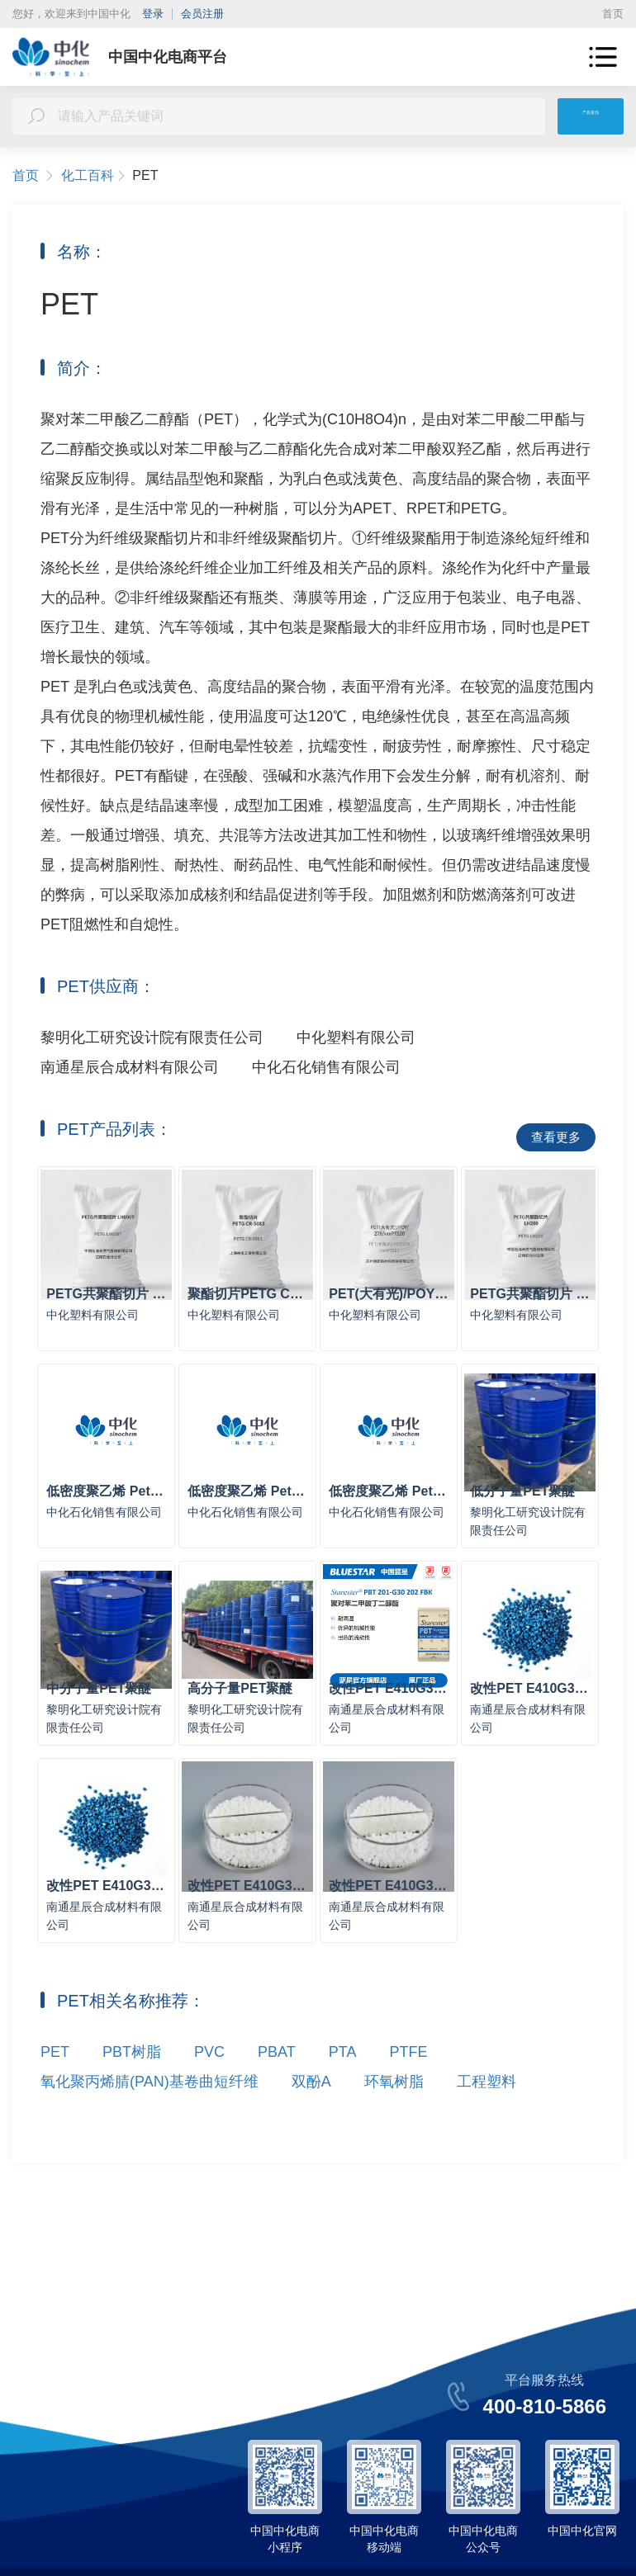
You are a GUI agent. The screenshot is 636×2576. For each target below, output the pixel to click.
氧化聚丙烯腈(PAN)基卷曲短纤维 (149, 2118)
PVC (209, 2089)
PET (54, 2089)
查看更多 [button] (556, 1137)
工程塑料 (486, 2118)
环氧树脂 (394, 2118)
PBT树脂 (131, 2089)
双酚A (311, 2118)
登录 (153, 13)
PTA (343, 2089)
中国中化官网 (582, 2530)
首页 (613, 13)
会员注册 (202, 13)
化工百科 (94, 175)
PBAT (277, 2089)
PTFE (408, 2089)
